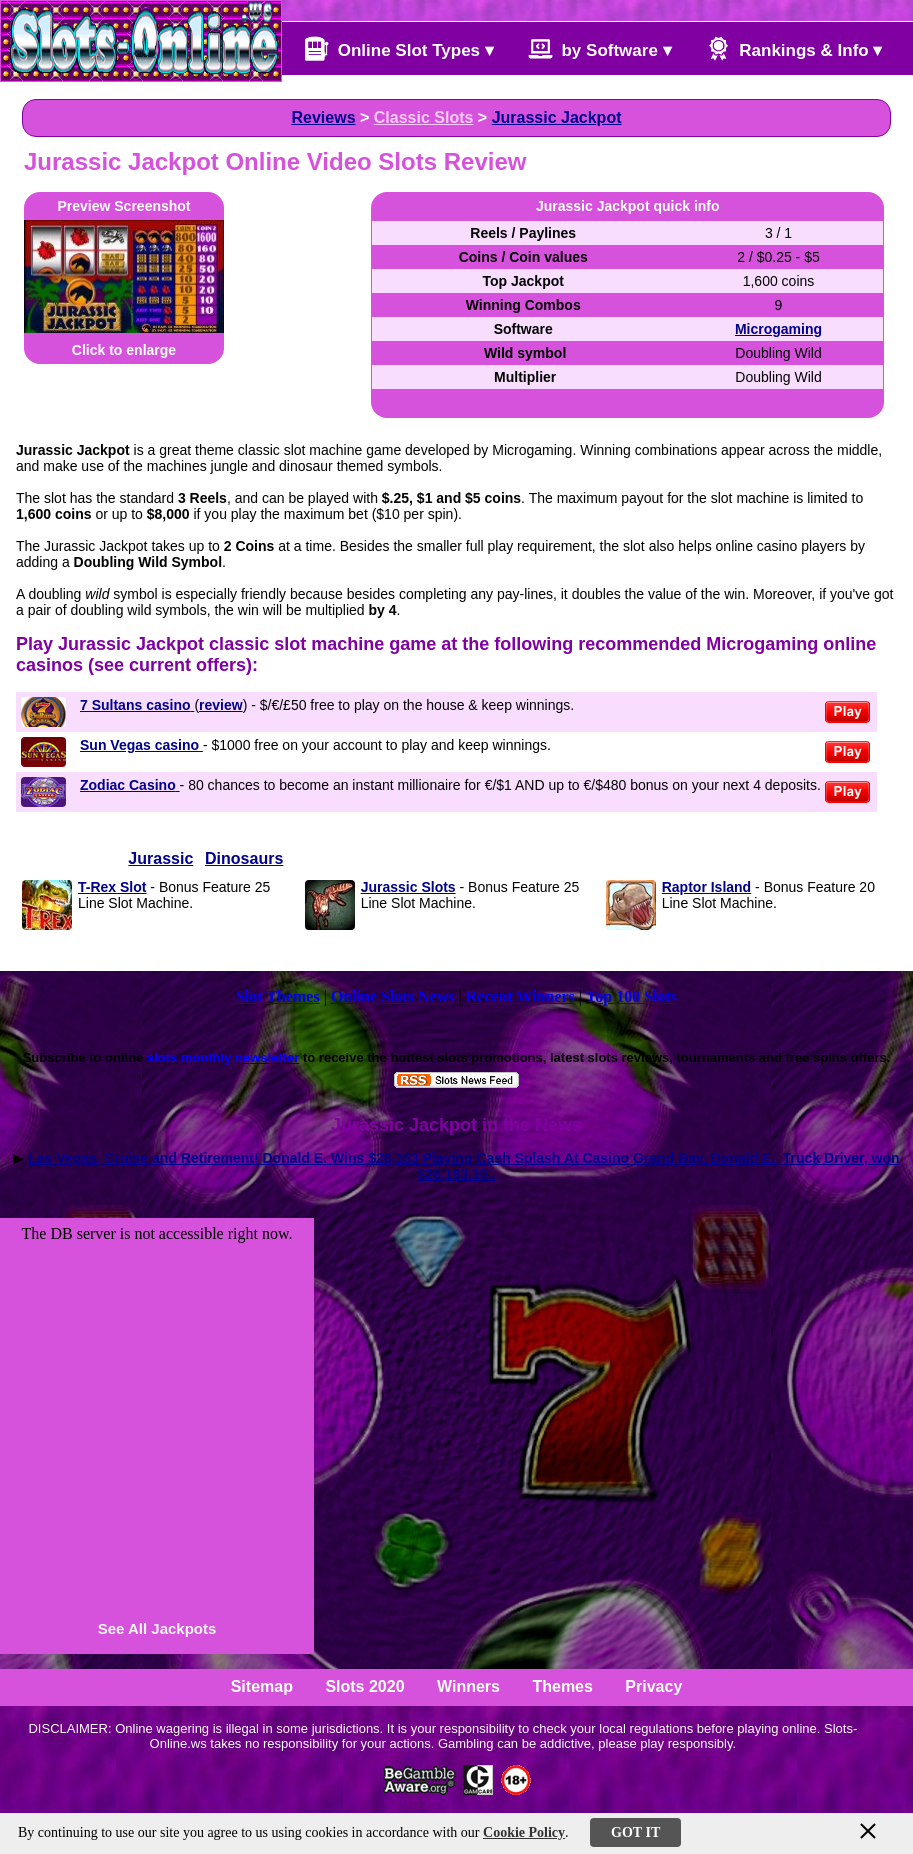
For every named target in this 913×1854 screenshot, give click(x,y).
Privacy (653, 1686)
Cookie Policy (524, 1832)
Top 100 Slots (631, 996)
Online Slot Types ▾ (399, 48)
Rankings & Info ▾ (794, 48)
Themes (562, 1686)
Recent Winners (520, 996)
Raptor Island (706, 887)
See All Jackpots (157, 1628)
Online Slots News (393, 996)
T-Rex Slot (112, 887)
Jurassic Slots (408, 887)
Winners (468, 1686)
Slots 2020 (364, 1686)
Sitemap (262, 1686)
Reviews (324, 117)
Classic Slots (424, 117)
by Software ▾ (600, 48)
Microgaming (778, 329)
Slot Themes (278, 996)
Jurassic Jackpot (557, 117)
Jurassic (160, 858)
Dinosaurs (244, 858)
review (221, 705)
